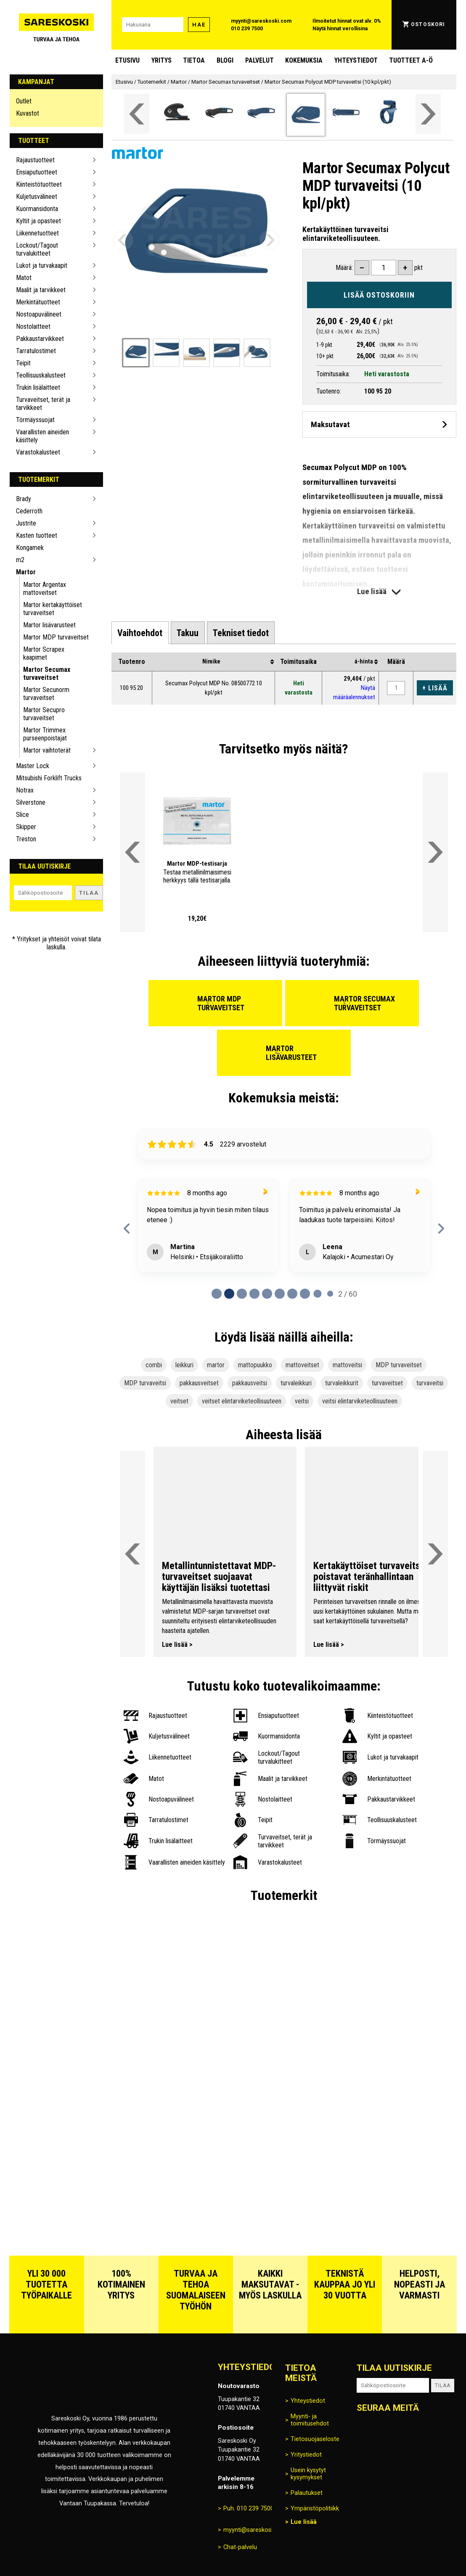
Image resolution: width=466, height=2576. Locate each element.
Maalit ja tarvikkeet (41, 290)
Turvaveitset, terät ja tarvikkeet (43, 404)
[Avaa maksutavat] (379, 424)
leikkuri (184, 1365)
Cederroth (29, 511)
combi (154, 1365)
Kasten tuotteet (36, 535)
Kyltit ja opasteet (38, 221)
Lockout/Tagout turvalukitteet (37, 249)
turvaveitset (387, 1383)
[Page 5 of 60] (279, 1293)
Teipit (23, 363)
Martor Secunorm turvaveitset (46, 694)
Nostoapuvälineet (38, 314)
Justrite (26, 523)
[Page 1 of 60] (229, 1293)
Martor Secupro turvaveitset (44, 714)
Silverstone (30, 802)
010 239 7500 (247, 29)
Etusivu (127, 60)
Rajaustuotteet (35, 160)
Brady (23, 499)
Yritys (161, 60)
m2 (20, 560)
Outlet (24, 101)
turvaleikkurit (341, 1383)
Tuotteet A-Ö (411, 60)
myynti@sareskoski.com (261, 21)
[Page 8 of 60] (317, 1293)
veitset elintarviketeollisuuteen (241, 1401)
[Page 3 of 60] (254, 1293)
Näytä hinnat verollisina (340, 29)
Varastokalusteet (38, 452)
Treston (26, 839)
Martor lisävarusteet (49, 625)
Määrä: (344, 268)
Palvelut (259, 60)
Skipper (26, 827)
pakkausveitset (199, 1383)
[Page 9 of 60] (330, 1293)
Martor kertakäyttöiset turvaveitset (52, 609)
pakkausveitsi (249, 1383)
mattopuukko (255, 1365)
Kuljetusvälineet (36, 197)
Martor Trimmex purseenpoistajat (45, 734)
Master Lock (32, 766)
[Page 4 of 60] (267, 1293)
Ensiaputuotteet (36, 172)
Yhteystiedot (356, 60)
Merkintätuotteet (38, 302)
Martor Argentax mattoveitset (44, 589)
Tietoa (194, 60)
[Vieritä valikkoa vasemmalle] (136, 114)
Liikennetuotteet (37, 233)
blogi (225, 60)
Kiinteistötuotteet (39, 184)
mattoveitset (302, 1365)
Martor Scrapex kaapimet (43, 653)
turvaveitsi (429, 1383)
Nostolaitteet (33, 326)
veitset (179, 1401)
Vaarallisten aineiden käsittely (42, 436)
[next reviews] (441, 1228)
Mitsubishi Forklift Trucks (49, 778)
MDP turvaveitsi (145, 1383)
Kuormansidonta (37, 209)
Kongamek (30, 548)
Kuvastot (27, 113)
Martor (26, 572)
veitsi (302, 1401)
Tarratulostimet (36, 351)
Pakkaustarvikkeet (40, 339)
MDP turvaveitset (399, 1365)
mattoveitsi (347, 1365)
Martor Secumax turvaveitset (46, 674)
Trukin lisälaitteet (38, 387)
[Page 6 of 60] (292, 1293)
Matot (24, 278)
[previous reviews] (127, 1228)
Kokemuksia (304, 60)
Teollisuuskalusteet (41, 375)
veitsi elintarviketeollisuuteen (359, 1401)
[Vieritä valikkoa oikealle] (428, 114)
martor (216, 1365)
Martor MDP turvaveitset (56, 637)
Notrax (25, 790)
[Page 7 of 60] (305, 1293)
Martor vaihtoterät (47, 750)
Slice (22, 815)
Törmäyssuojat (35, 420)
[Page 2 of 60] (242, 1293)
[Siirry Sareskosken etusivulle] (56, 25)
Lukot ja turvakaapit (41, 265)
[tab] (140, 632)
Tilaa (89, 893)
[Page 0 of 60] (216, 1293)
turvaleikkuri (296, 1383)
